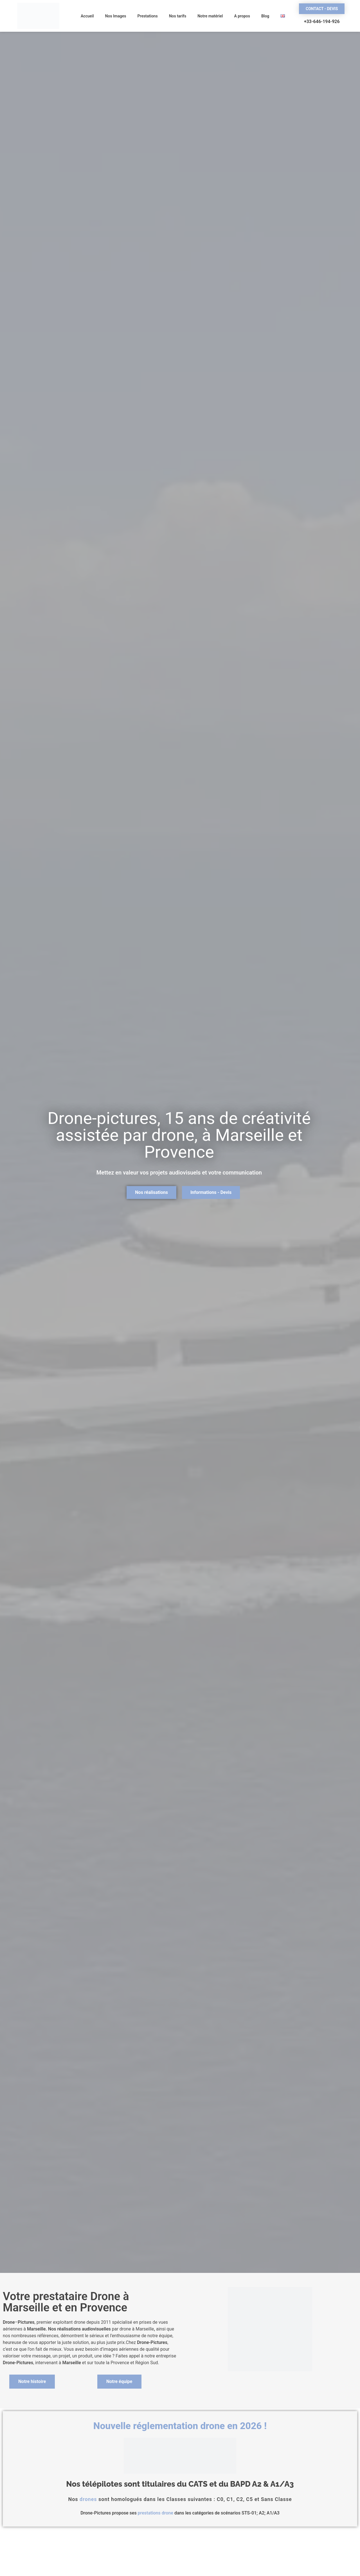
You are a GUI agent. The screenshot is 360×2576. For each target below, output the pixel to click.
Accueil (87, 16)
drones (88, 2499)
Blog (265, 16)
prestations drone (155, 2513)
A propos (242, 16)
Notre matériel (210, 16)
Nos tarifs (177, 16)
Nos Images (115, 16)
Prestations (147, 16)
